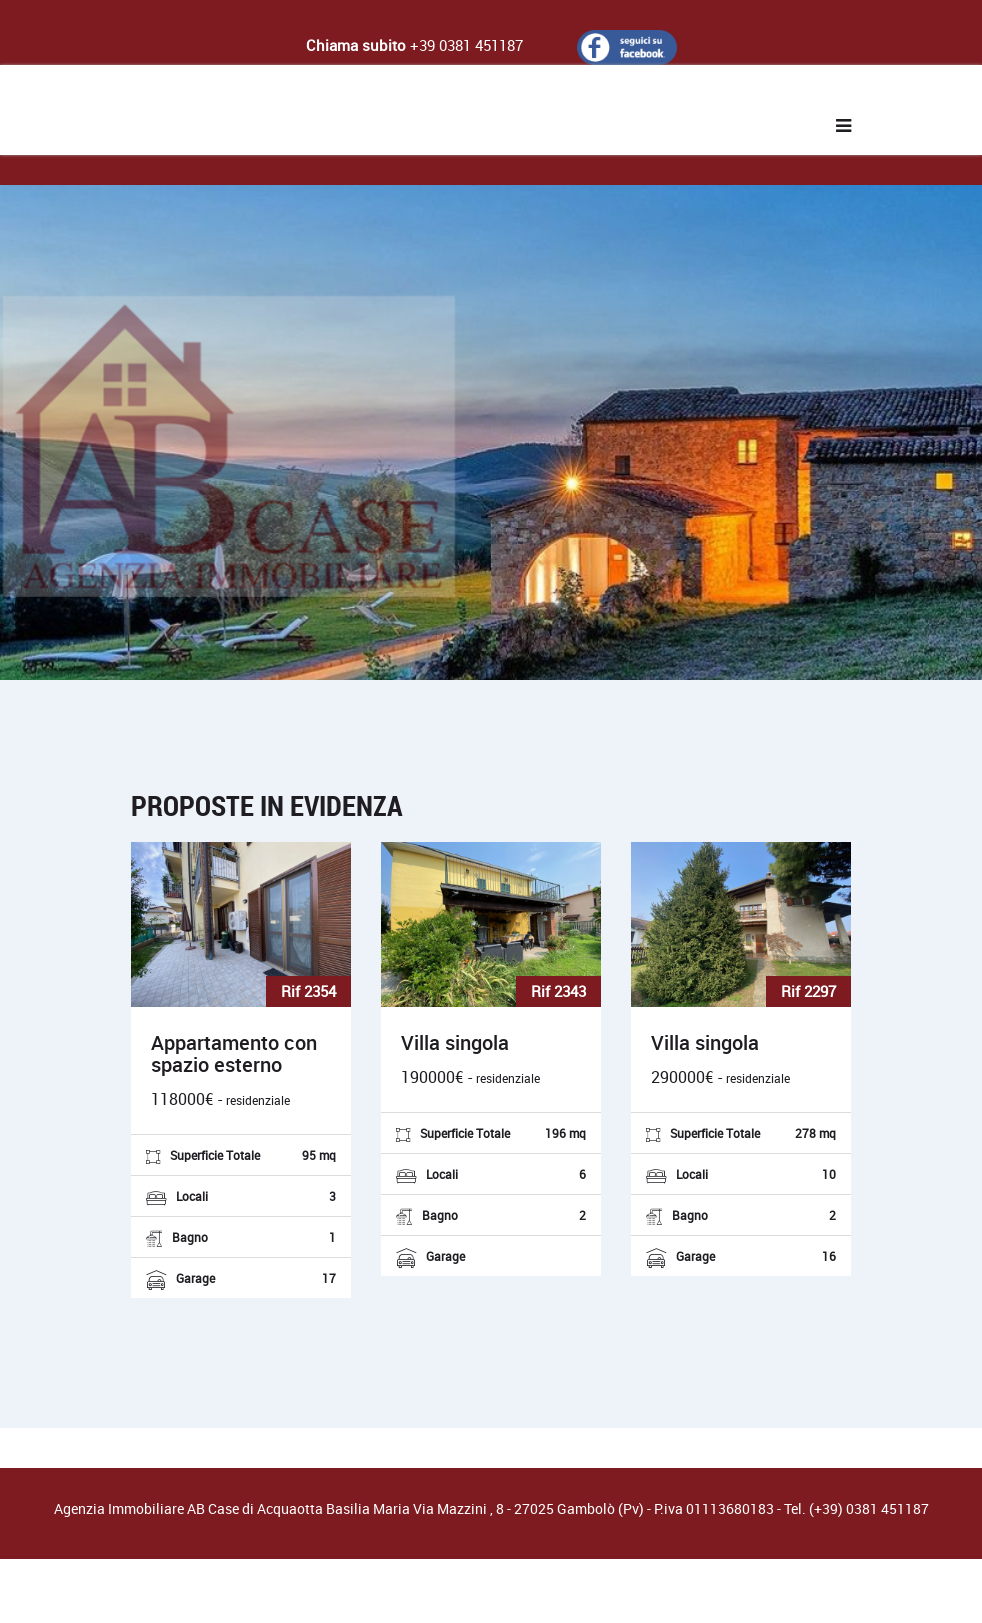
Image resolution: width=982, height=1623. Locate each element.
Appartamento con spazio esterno (234, 1054)
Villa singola (455, 1043)
